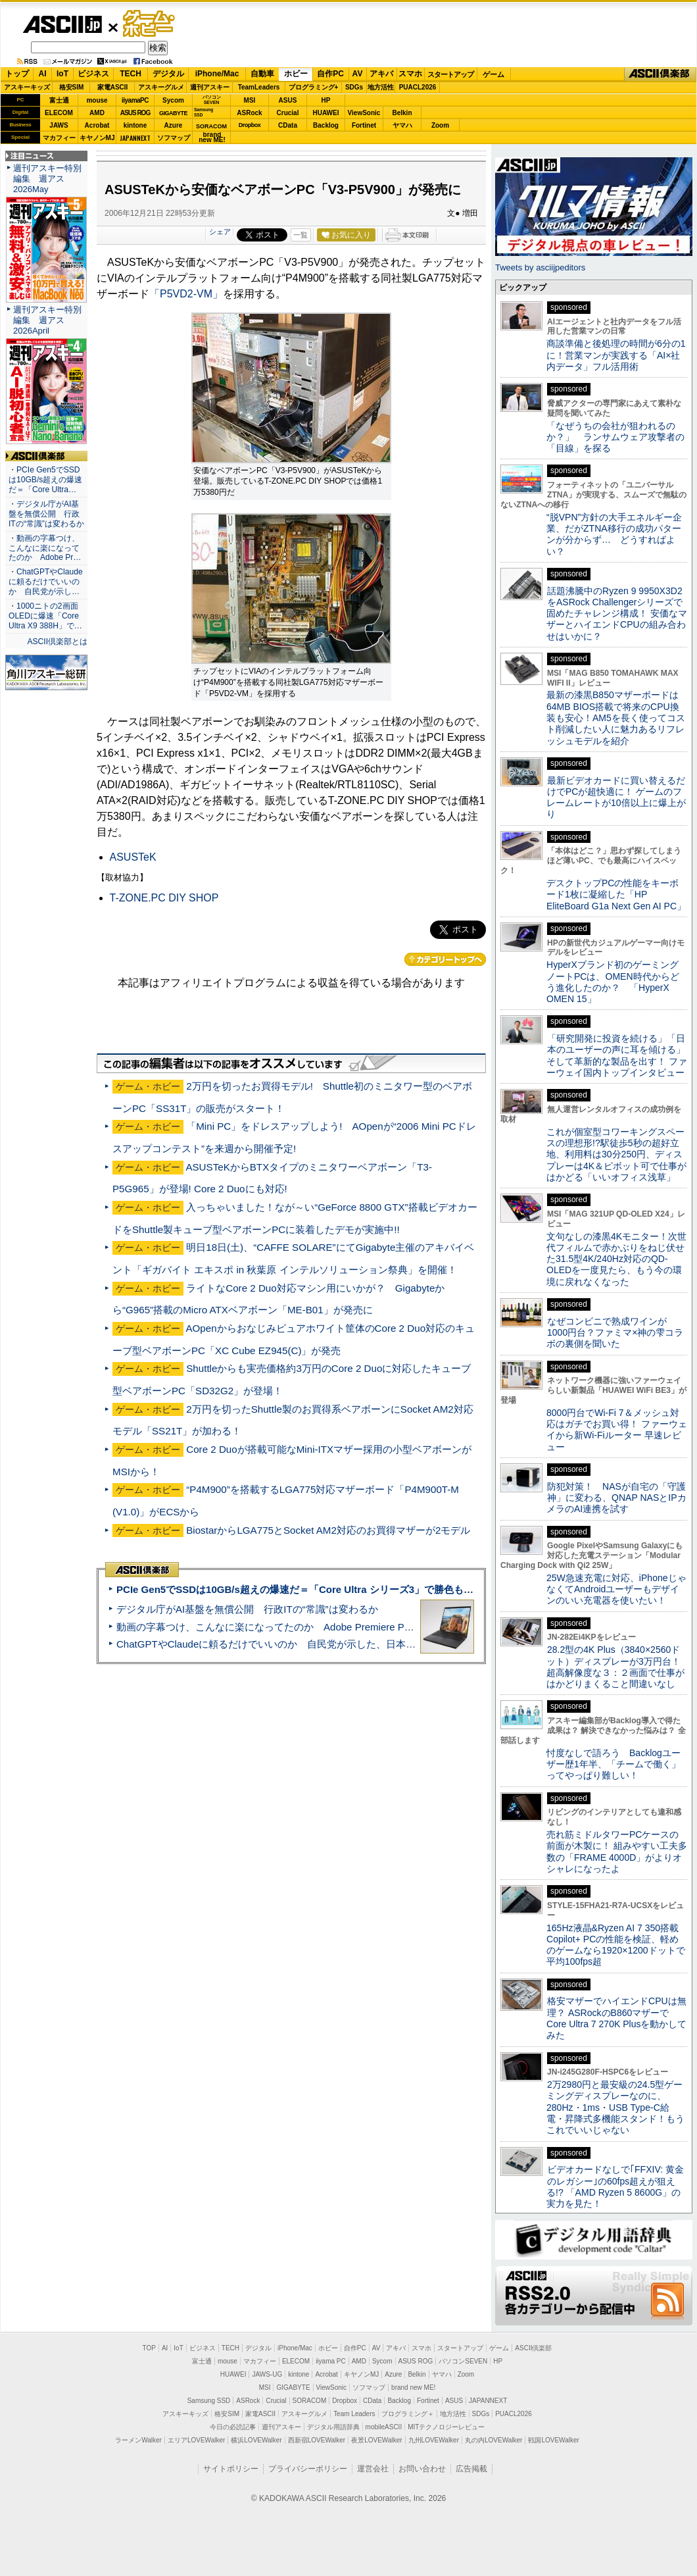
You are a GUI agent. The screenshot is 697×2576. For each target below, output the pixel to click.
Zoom (440, 125)
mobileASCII (384, 2427)
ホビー (296, 73)
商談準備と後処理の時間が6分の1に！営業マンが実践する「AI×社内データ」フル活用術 (616, 355)
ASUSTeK (133, 857)
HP (326, 100)
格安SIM (71, 87)
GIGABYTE (173, 113)
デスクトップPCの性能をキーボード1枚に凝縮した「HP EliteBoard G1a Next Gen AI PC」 (616, 894)
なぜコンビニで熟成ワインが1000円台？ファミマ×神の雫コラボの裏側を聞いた (614, 1333)
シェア (220, 232)
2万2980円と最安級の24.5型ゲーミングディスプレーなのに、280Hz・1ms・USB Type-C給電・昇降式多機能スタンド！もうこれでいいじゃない (615, 2107)
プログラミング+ (314, 87)
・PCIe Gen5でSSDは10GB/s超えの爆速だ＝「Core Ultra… (45, 479)
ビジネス (93, 73)
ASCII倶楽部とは (57, 641)
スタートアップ (450, 74)
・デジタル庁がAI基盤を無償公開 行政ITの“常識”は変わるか (46, 513)
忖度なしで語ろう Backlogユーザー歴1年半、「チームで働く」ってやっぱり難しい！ (613, 1764)
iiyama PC (331, 2361)
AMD (97, 112)
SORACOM (310, 2400)
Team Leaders (354, 2413)
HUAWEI (326, 112)
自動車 (262, 73)
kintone (135, 125)
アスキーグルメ (161, 87)
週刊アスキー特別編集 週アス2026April (47, 320)
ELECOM (59, 112)
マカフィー (59, 137)
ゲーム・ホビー (149, 24)
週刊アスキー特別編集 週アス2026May (47, 178)
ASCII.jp (62, 24)
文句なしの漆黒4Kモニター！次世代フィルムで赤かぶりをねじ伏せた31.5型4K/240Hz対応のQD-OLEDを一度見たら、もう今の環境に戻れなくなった (616, 1259)
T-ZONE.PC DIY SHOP (164, 897)
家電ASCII (112, 87)
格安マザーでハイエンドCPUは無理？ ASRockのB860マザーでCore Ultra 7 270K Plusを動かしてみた (616, 2018)
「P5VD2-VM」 (186, 293)
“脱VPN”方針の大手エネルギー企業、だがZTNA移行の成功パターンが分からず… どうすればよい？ (614, 534)
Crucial (288, 112)
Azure (173, 125)
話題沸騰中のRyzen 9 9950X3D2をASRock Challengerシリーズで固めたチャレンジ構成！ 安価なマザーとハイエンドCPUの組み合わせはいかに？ (616, 614)
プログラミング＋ (407, 2413)
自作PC (330, 73)
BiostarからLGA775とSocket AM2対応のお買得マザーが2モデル (328, 1530)
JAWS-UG (267, 2374)
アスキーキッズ (27, 87)
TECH (130, 73)
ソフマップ (173, 137)
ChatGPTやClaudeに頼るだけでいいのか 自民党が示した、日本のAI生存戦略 (290, 1644)
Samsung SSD (209, 2400)
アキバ (381, 73)
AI (43, 73)
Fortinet (364, 125)
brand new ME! (413, 2387)
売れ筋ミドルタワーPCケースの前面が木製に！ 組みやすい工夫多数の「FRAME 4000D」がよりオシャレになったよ (616, 1851)
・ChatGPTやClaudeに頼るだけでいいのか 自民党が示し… (46, 581)
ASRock (249, 112)
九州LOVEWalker (433, 2440)
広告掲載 (471, 2468)
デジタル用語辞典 (333, 2427)
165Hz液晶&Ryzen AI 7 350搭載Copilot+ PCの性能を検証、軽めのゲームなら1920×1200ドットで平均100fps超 (615, 1945)
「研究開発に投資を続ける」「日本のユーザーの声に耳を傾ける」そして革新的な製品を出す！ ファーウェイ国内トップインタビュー (616, 1055)
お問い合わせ (422, 2468)
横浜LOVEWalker (256, 2440)
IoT (62, 73)
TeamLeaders (259, 87)
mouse (96, 100)
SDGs (354, 87)
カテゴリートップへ (445, 959)
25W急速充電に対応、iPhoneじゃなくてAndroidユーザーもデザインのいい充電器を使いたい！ (616, 1589)
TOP (149, 2348)
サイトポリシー (230, 2468)
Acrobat (97, 125)
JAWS (58, 125)
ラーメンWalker (138, 2440)
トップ (17, 73)
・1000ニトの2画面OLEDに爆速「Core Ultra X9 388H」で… (45, 615)
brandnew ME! (212, 137)
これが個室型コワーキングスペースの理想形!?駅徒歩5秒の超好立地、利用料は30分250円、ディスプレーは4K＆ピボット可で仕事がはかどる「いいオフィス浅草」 (616, 1154)
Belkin (402, 112)
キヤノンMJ (97, 137)
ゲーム (493, 74)
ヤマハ (402, 125)
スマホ (410, 73)
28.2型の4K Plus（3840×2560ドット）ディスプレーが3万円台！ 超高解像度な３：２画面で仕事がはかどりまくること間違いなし (615, 1666)
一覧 (300, 235)
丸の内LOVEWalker (493, 2440)
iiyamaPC (135, 100)
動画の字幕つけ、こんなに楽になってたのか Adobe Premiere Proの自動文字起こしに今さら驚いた (338, 1626)
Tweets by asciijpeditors (540, 267)
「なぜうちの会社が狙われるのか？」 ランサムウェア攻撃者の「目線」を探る (615, 437)
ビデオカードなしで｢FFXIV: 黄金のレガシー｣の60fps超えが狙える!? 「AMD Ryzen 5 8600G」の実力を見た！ (615, 2186)
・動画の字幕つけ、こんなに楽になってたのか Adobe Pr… (45, 548)
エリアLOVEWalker (196, 2440)
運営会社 (373, 2468)
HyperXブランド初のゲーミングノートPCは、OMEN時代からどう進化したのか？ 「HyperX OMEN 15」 (612, 981)
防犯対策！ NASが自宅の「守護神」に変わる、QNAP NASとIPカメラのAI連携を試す (616, 1498)
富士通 (59, 100)
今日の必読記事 (233, 2427)
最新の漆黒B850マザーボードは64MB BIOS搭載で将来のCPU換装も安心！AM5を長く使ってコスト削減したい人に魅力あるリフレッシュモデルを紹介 (615, 717)
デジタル (168, 73)
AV (357, 73)
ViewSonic (364, 112)
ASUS (288, 100)
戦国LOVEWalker (553, 2440)
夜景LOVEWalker (376, 2440)
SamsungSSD (203, 112)
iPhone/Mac (217, 73)
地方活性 (381, 87)
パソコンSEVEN (212, 100)
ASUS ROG (135, 112)
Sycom (173, 100)
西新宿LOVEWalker (316, 2440)
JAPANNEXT (135, 138)
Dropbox (250, 125)
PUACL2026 (418, 87)
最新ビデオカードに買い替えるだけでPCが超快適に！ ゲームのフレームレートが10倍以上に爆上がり (616, 797)
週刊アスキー (209, 87)
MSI (250, 100)
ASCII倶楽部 (660, 74)
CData (287, 125)
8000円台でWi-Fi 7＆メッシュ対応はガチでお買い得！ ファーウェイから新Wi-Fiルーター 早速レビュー (616, 1429)
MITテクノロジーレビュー (446, 2427)
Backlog (326, 125)
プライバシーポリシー (307, 2468)
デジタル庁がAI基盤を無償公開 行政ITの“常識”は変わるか (247, 1609)
